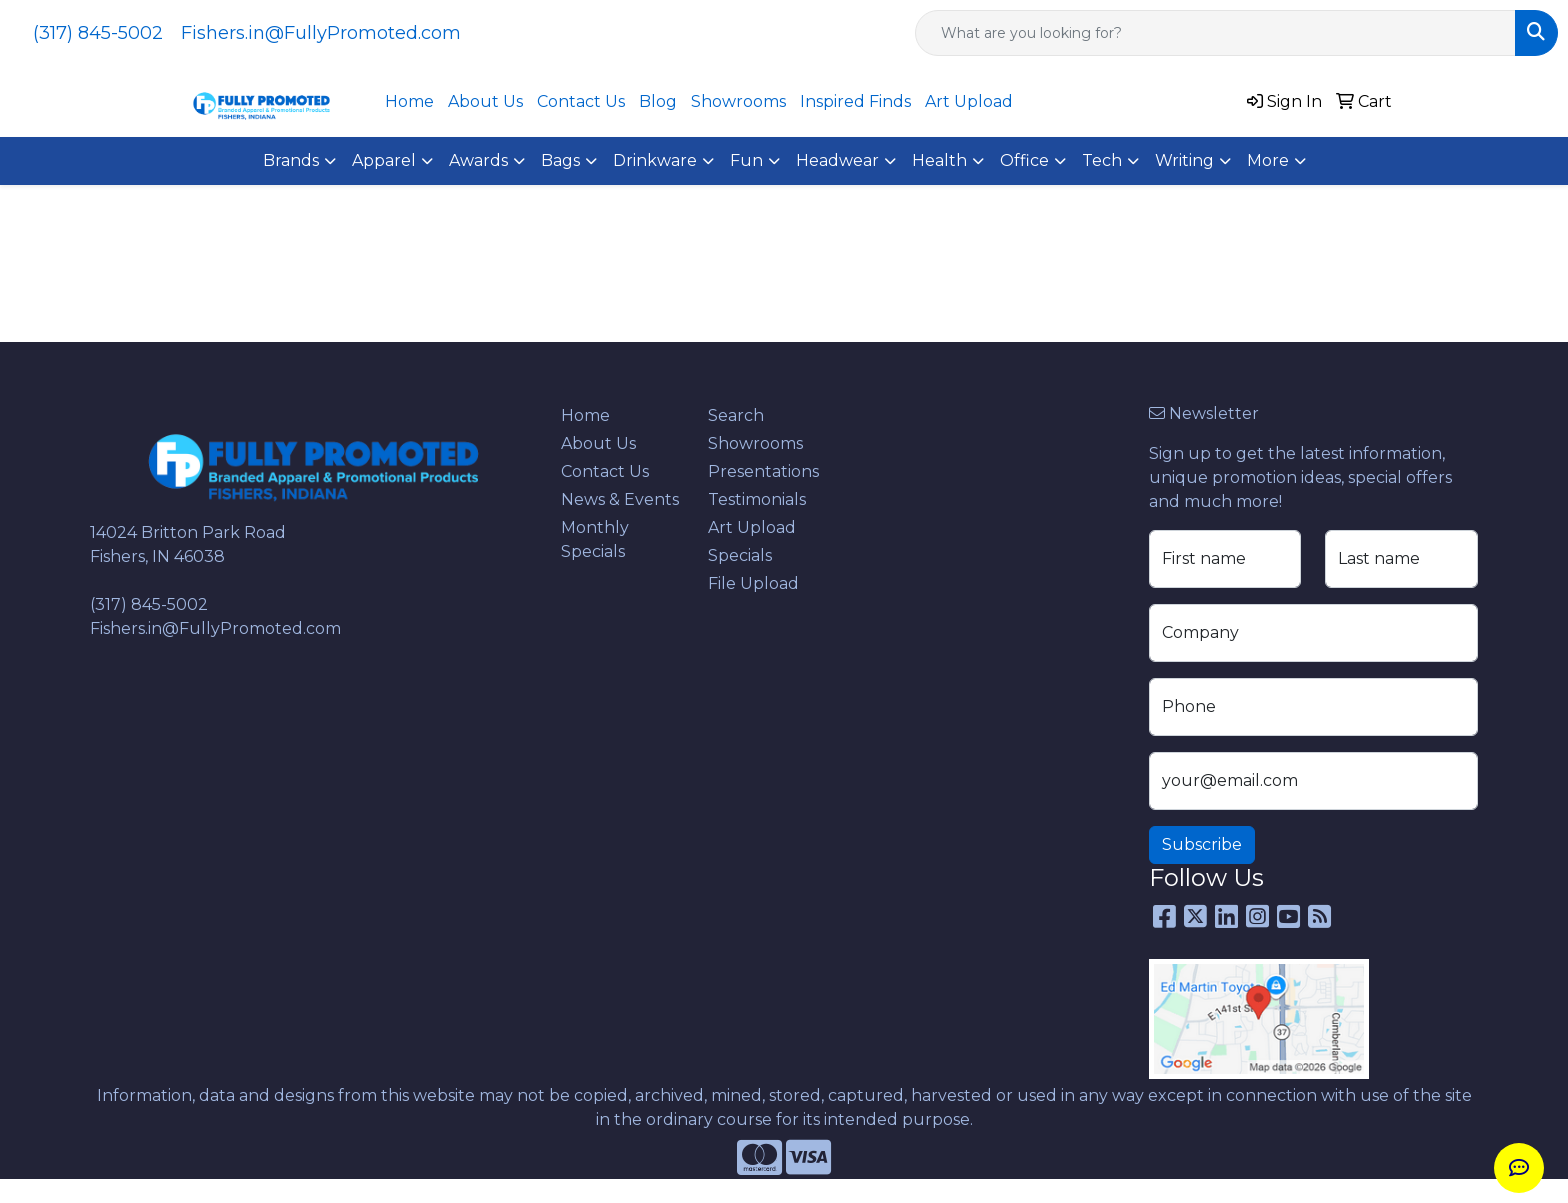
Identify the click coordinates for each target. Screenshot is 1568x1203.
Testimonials (757, 499)
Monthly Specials (595, 539)
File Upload (753, 583)
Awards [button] (478, 160)
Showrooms (738, 101)
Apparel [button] (384, 160)
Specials (740, 555)
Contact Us (581, 101)
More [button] (1268, 160)
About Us (485, 101)
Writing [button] (1184, 160)
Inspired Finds (855, 101)
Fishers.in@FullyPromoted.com (321, 33)
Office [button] (1024, 160)
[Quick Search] (1215, 33)
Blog (658, 101)
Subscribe (1202, 844)
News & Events (620, 499)
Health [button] (939, 160)
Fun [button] (746, 160)
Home (409, 101)
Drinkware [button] (655, 160)
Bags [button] (560, 160)
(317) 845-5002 (98, 33)
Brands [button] (291, 160)
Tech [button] (1102, 160)
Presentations (763, 471)
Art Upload (969, 101)
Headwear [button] (837, 160)
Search (736, 415)
